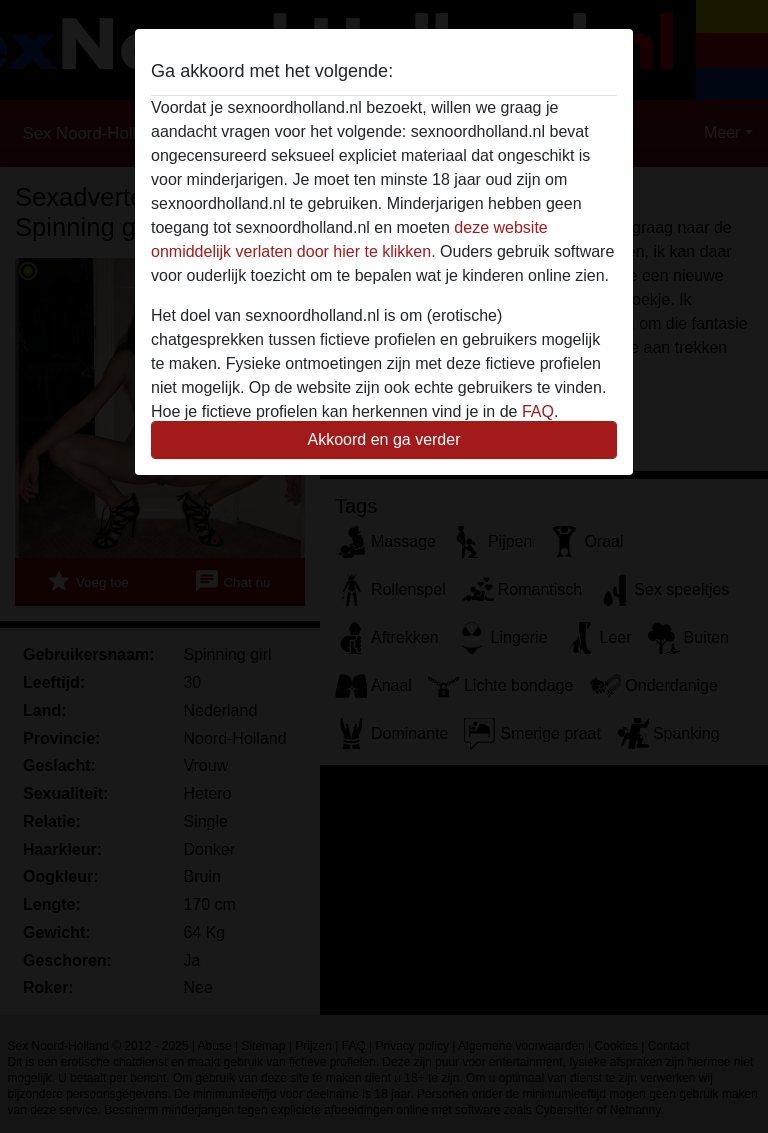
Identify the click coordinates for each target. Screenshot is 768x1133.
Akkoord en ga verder (384, 439)
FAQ (538, 411)
